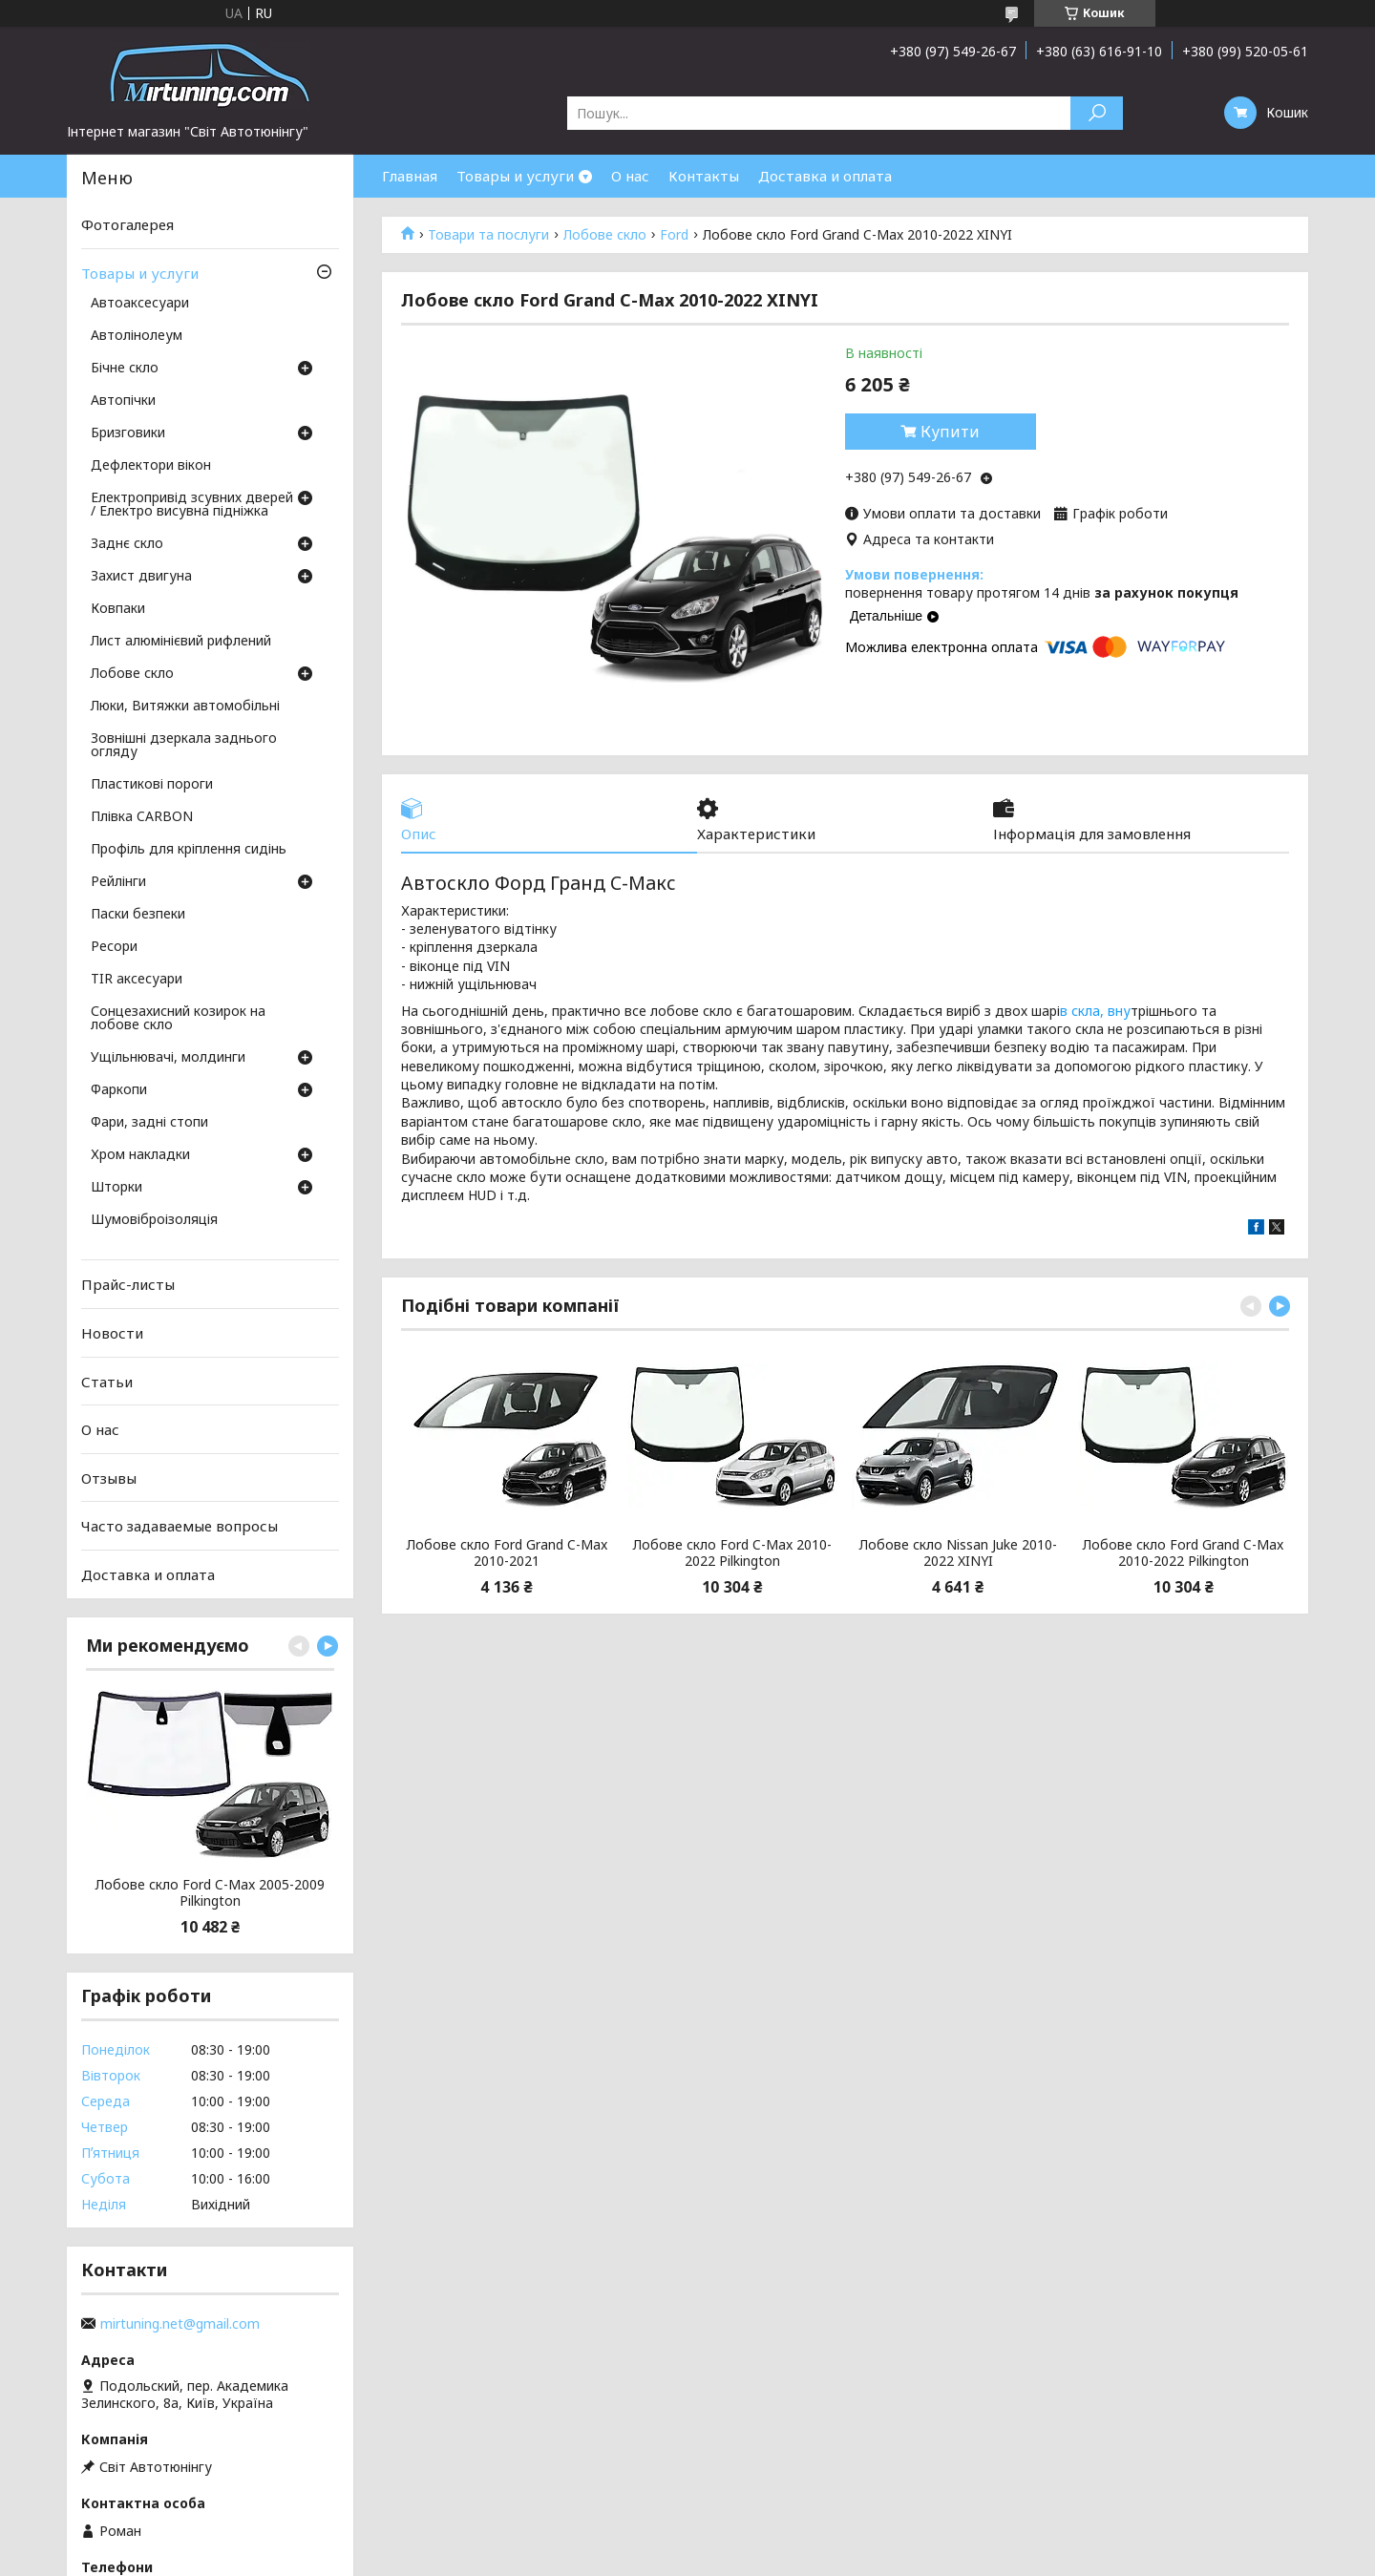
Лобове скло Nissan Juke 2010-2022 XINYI (958, 1553)
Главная (409, 175)
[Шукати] (1096, 113)
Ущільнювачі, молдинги (168, 1058)
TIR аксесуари (136, 979)
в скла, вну (1095, 1011)
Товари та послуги (488, 234)
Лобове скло (604, 234)
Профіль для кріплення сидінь (188, 849)
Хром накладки (140, 1155)
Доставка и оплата (825, 175)
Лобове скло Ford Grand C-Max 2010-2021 (507, 1553)
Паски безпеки (138, 914)
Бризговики (128, 433)
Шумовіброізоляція (154, 1220)
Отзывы (109, 1478)
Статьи (107, 1380)
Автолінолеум (136, 336)
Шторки (116, 1187)
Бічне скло (125, 368)
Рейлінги (118, 882)
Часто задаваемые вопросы (179, 1525)
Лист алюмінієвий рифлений (181, 641)
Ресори (114, 947)
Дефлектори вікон (151, 466)
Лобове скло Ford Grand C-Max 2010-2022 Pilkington (1183, 1553)
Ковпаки (118, 609)
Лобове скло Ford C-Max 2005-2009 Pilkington (210, 1893)
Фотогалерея (127, 224)
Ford (674, 234)
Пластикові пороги (152, 784)
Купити (950, 431)
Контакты (703, 175)
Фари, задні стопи (149, 1122)
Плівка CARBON (142, 817)
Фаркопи (119, 1090)
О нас (630, 175)
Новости (112, 1332)
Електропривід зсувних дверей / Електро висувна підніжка (192, 505)
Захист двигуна (141, 576)
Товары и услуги (515, 175)
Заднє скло (127, 544)
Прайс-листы (128, 1284)
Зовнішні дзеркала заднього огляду (184, 745)
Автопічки (123, 401)
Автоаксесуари (140, 303)
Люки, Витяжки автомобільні (185, 706)
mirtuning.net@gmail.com (180, 2324)
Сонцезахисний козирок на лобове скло (178, 1018)
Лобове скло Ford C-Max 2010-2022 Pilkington (732, 1553)
